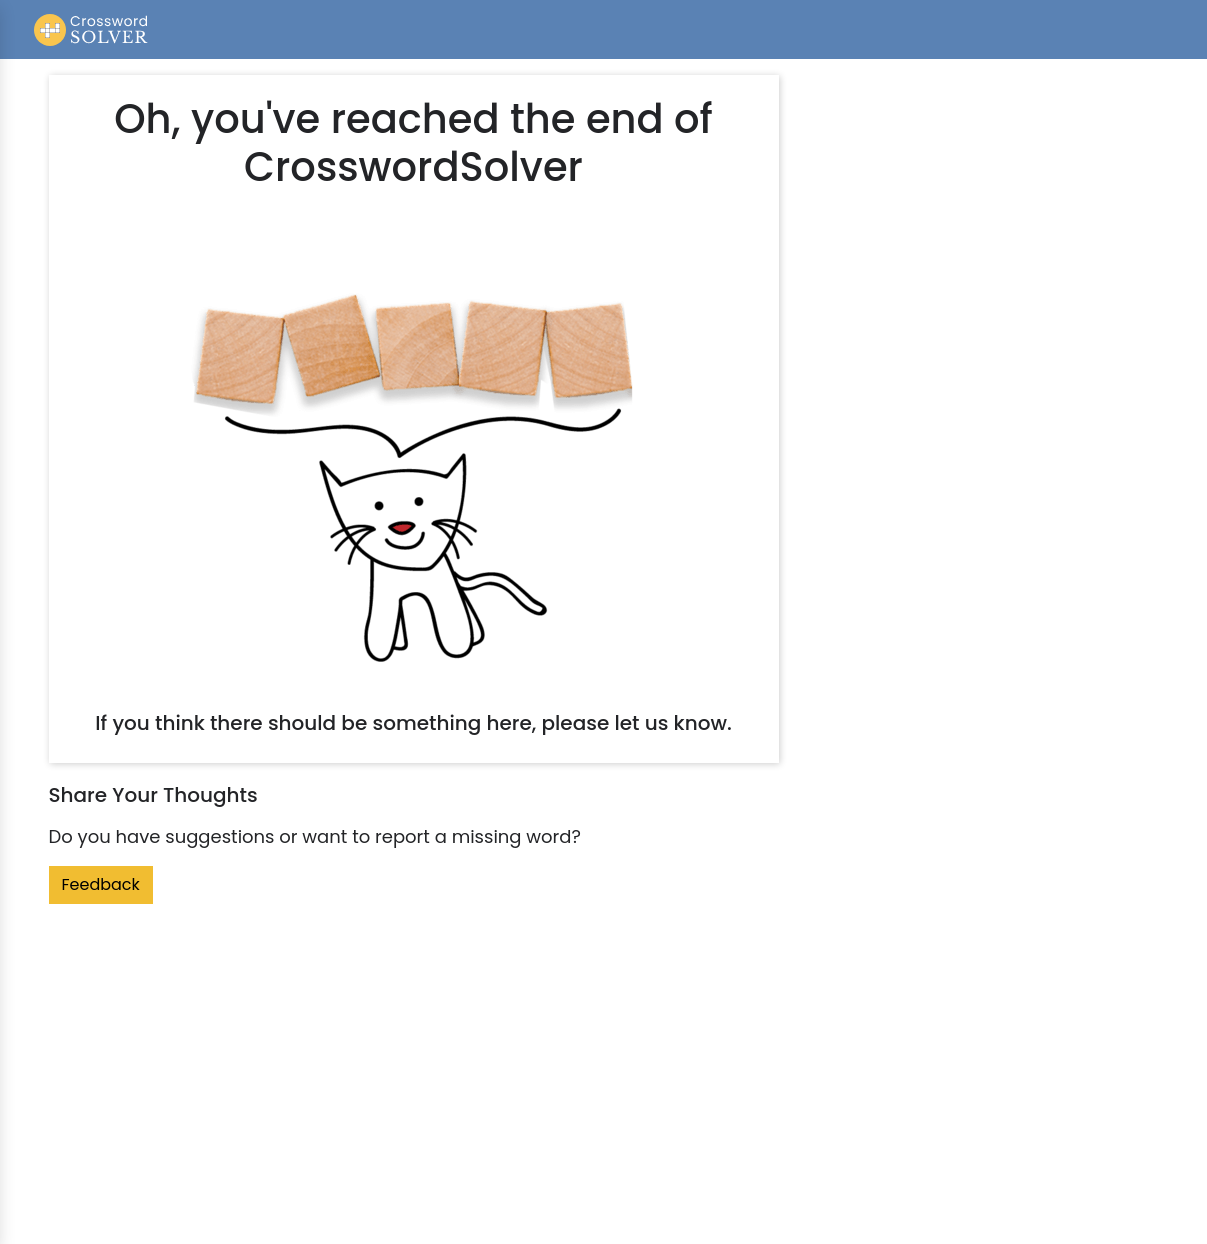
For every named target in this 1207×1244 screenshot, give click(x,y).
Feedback (101, 884)
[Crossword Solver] (91, 29)
